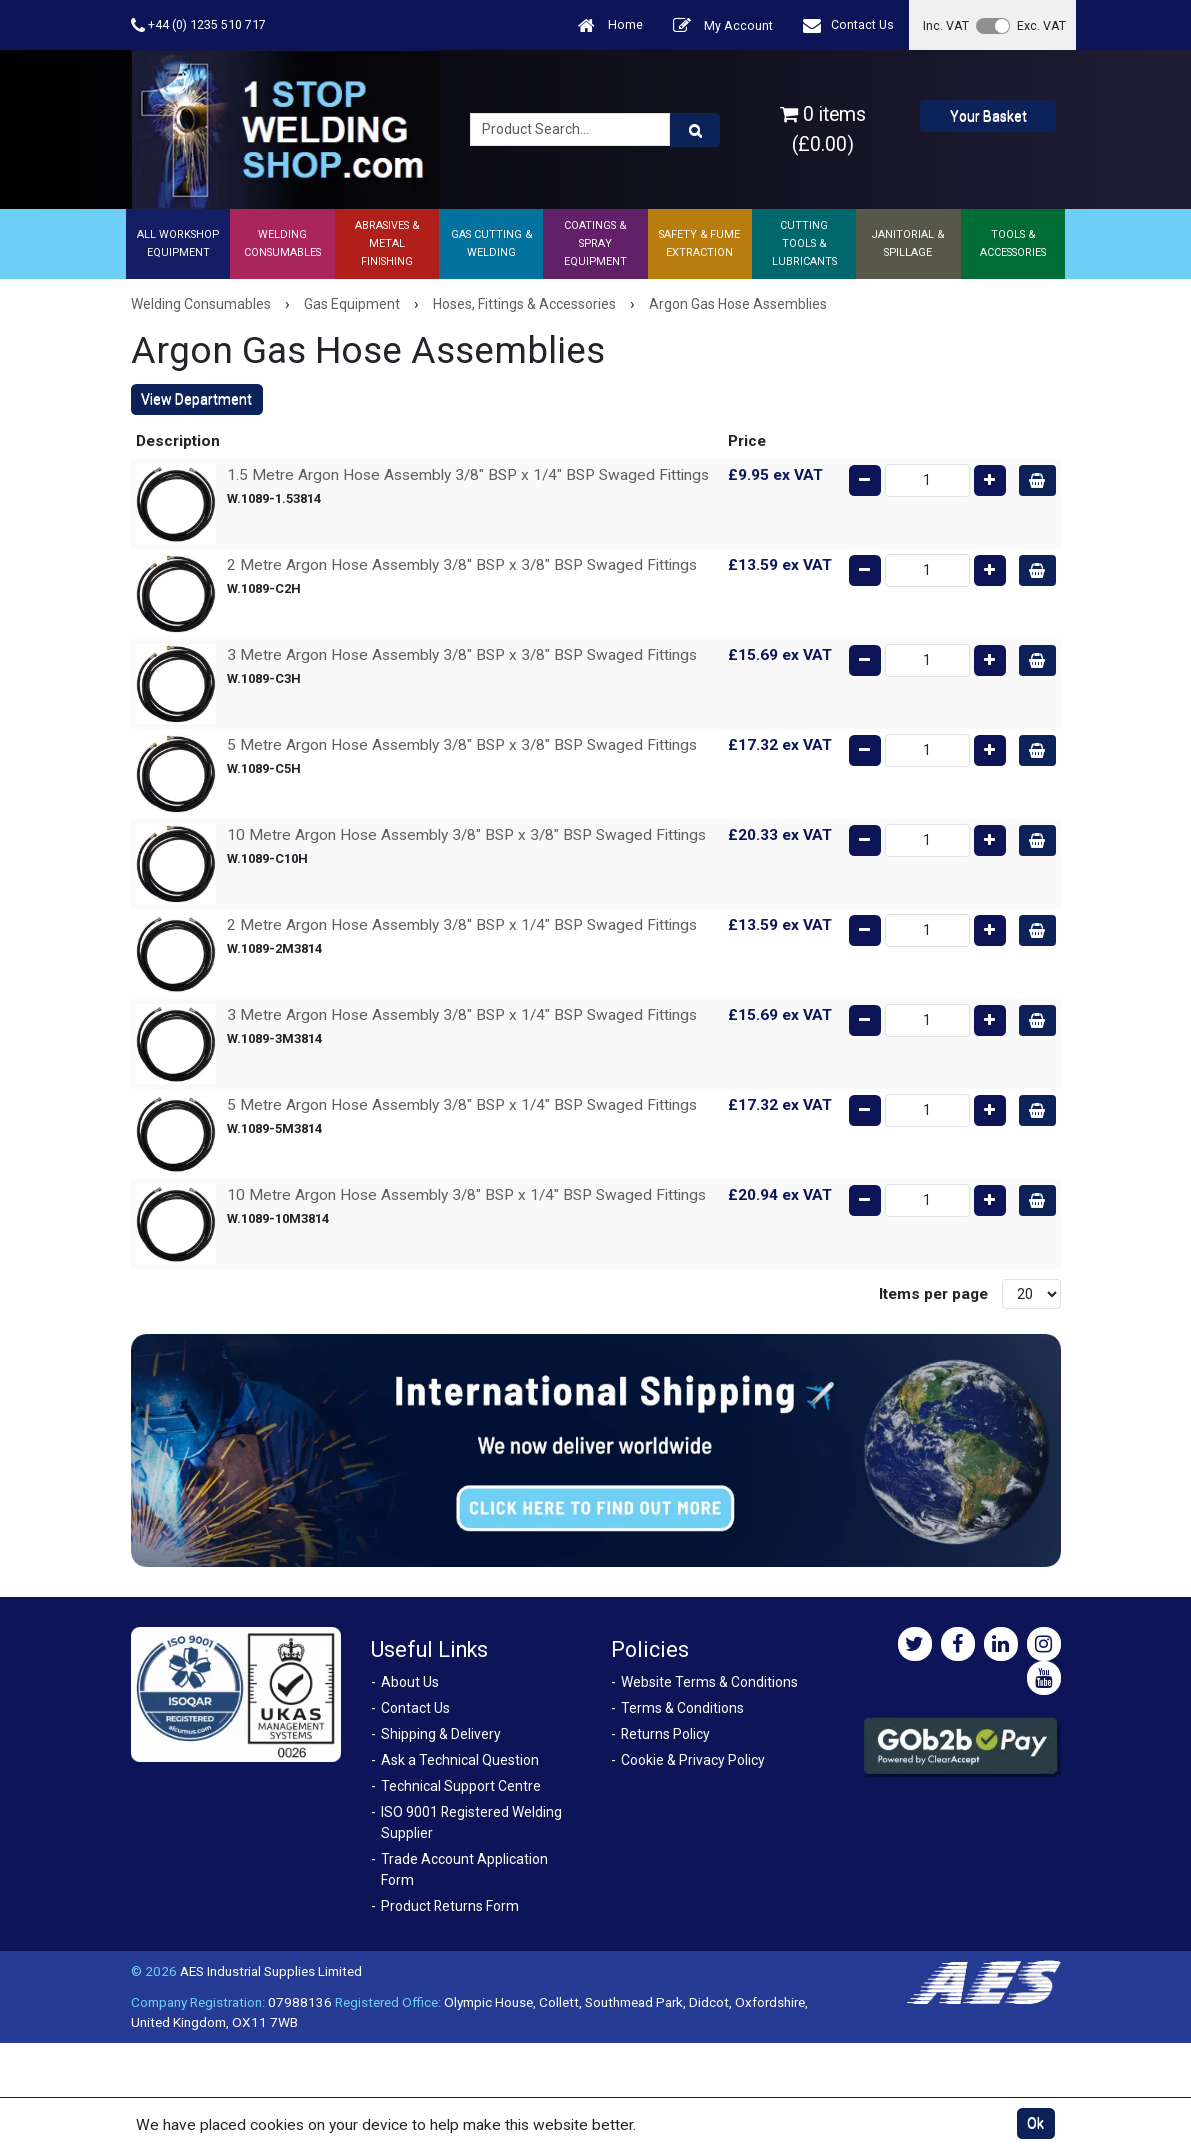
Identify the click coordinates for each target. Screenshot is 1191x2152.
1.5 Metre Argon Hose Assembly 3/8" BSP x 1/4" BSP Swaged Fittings (468, 475)
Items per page (933, 1294)
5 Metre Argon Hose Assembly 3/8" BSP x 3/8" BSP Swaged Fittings (462, 745)
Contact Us (848, 25)
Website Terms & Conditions (709, 1682)
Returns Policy (665, 1734)
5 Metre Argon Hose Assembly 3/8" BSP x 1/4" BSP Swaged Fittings (462, 1105)
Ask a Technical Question (460, 1760)
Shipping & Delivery (441, 1734)
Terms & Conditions (682, 1708)
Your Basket (988, 116)
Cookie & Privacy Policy (693, 1760)
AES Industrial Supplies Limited (271, 1971)
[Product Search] (695, 130)
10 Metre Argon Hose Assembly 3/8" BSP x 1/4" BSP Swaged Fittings (466, 1195)
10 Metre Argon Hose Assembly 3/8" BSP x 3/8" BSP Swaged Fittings (466, 835)
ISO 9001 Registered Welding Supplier (471, 1822)
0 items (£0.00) (823, 129)
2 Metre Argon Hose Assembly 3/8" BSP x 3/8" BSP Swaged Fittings (462, 565)
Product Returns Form (450, 1906)
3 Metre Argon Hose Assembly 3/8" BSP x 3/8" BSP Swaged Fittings (462, 655)
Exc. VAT (1041, 25)
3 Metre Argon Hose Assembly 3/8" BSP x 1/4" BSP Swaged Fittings (462, 1015)
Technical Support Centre (461, 1786)
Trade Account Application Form (464, 1869)
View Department (196, 399)
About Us (410, 1682)
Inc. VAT (946, 25)
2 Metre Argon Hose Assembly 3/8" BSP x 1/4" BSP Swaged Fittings (462, 925)
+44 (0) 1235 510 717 (198, 25)
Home (610, 25)
